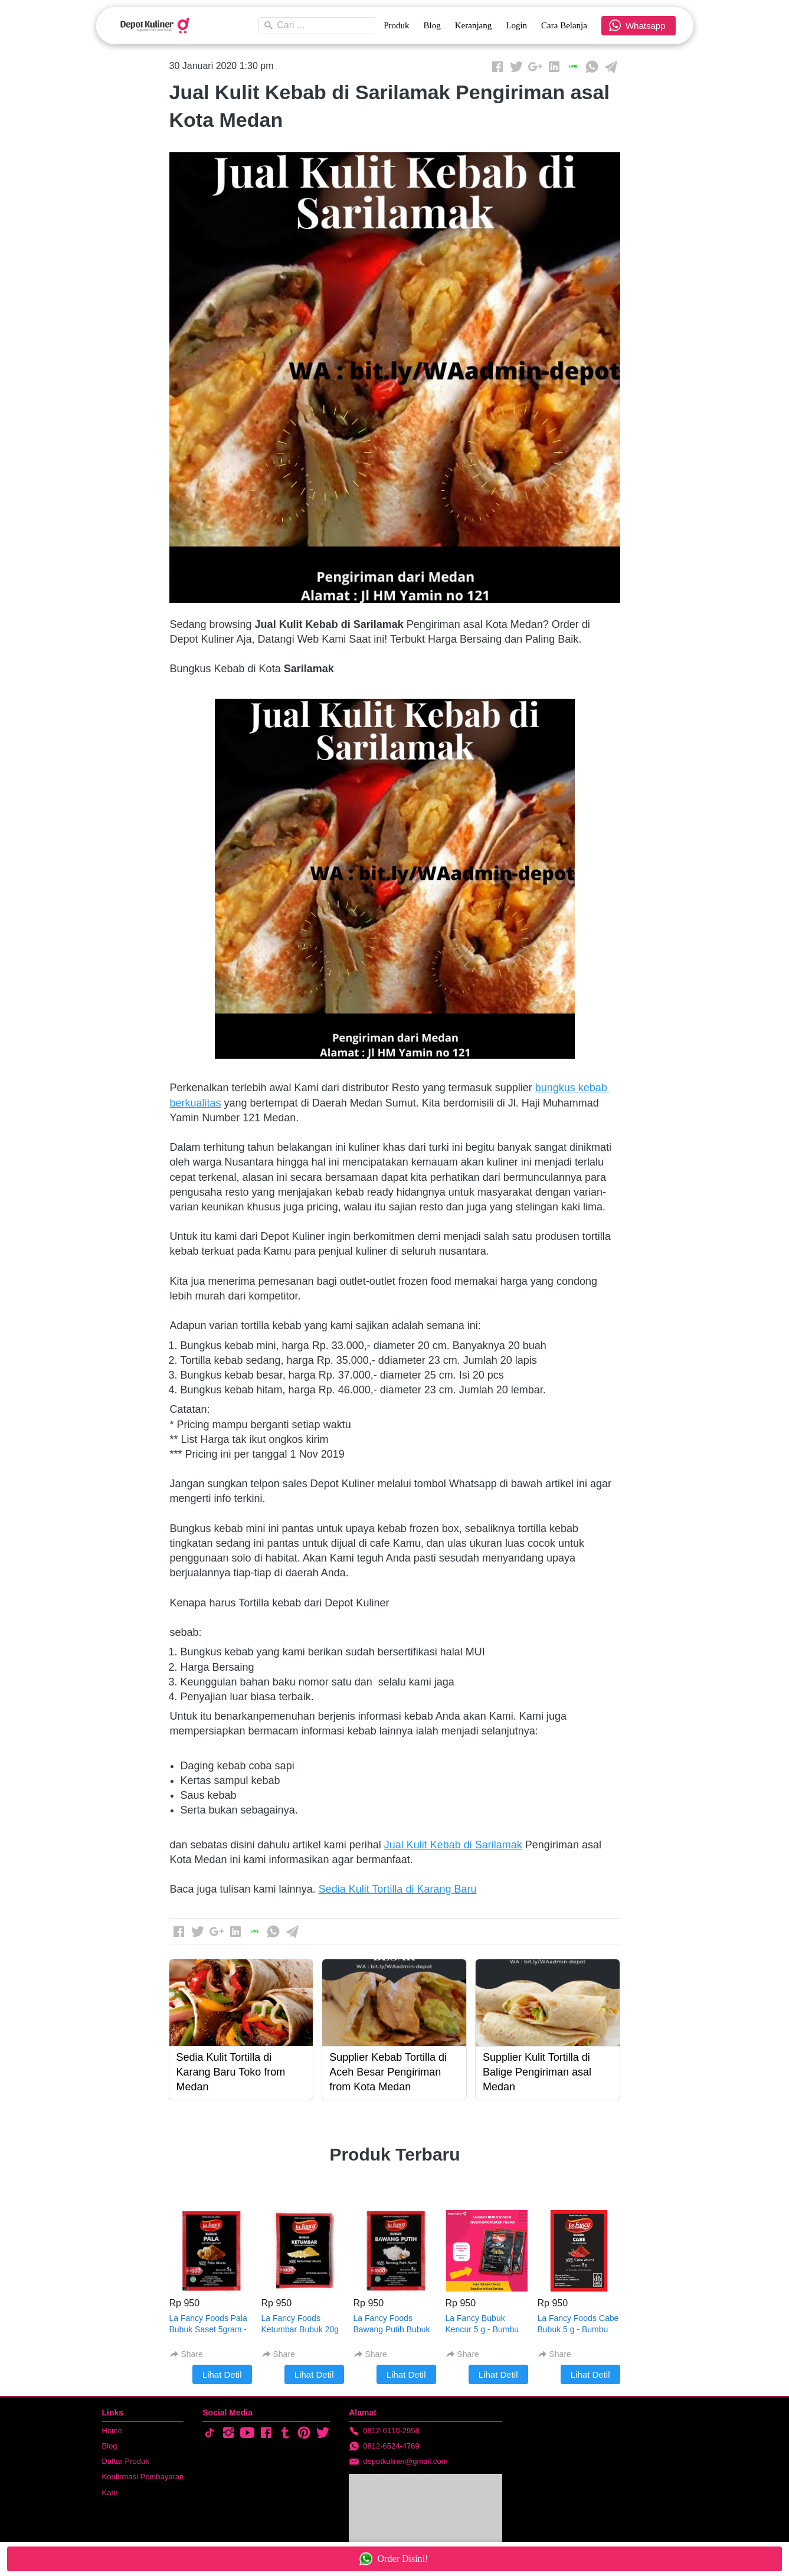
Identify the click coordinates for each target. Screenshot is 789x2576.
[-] (209, 2433)
